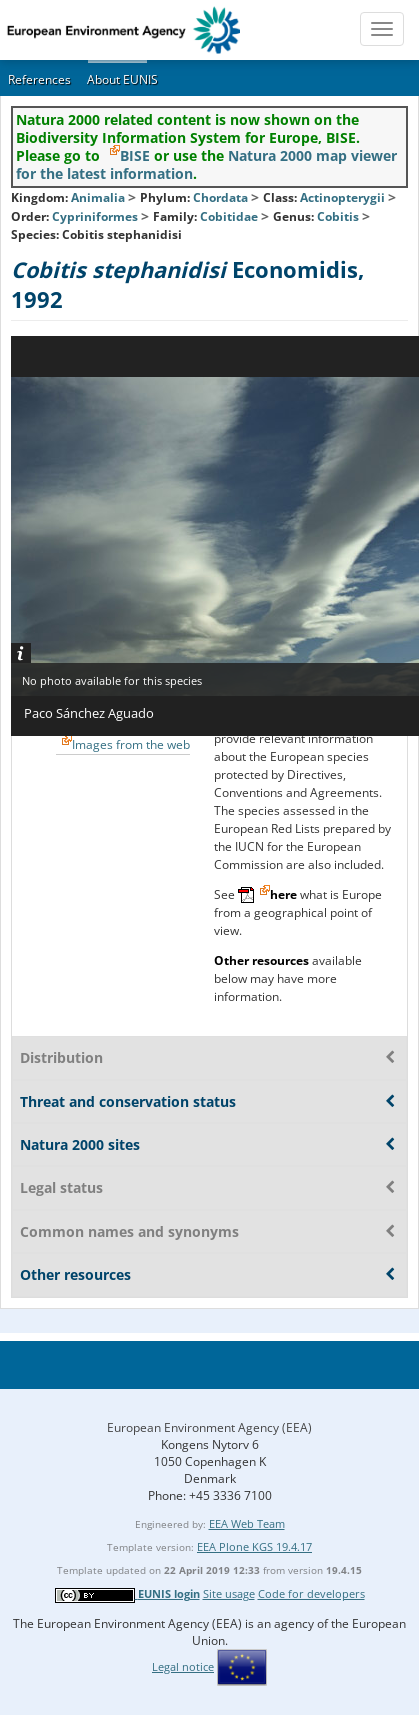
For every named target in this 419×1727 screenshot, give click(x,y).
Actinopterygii (342, 197)
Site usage (229, 1593)
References (39, 79)
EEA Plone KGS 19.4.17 (254, 1546)
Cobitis (339, 216)
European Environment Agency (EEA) (209, 1427)
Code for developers (311, 1593)
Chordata (220, 197)
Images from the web (131, 744)
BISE (135, 155)
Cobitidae (229, 216)
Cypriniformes (95, 216)
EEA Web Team (247, 1523)
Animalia (98, 197)
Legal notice (183, 1666)
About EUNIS (122, 79)
